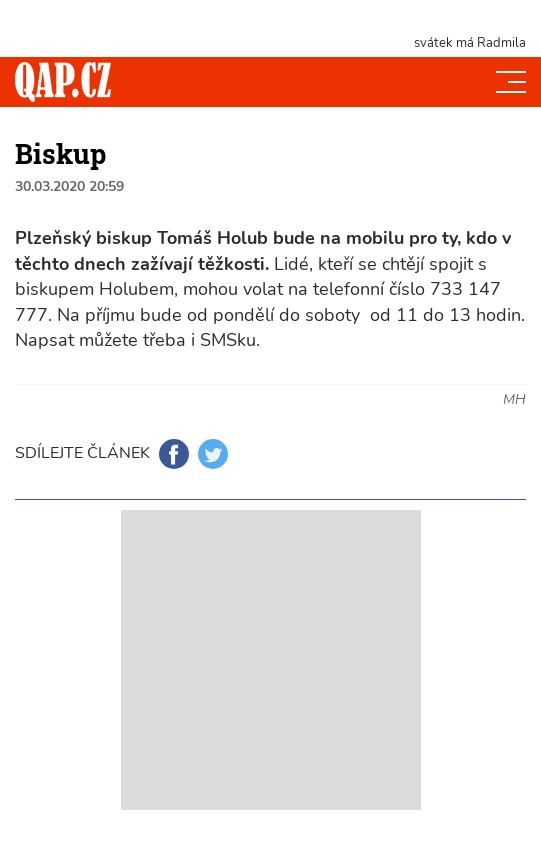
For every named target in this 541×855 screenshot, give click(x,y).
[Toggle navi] (511, 82)
